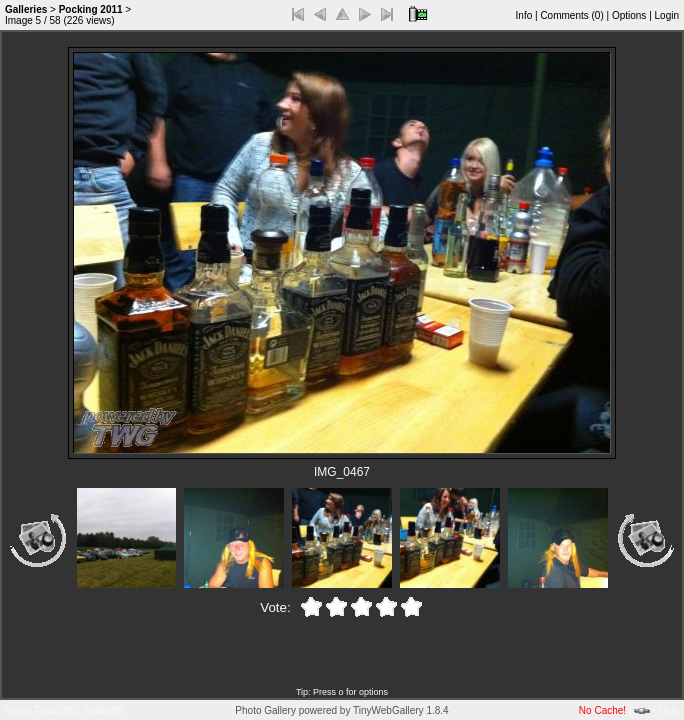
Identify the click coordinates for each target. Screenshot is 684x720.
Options (629, 15)
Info (524, 15)
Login (667, 15)
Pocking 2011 (91, 9)
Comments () (571, 15)
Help (668, 710)
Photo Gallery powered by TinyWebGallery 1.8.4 (341, 710)
